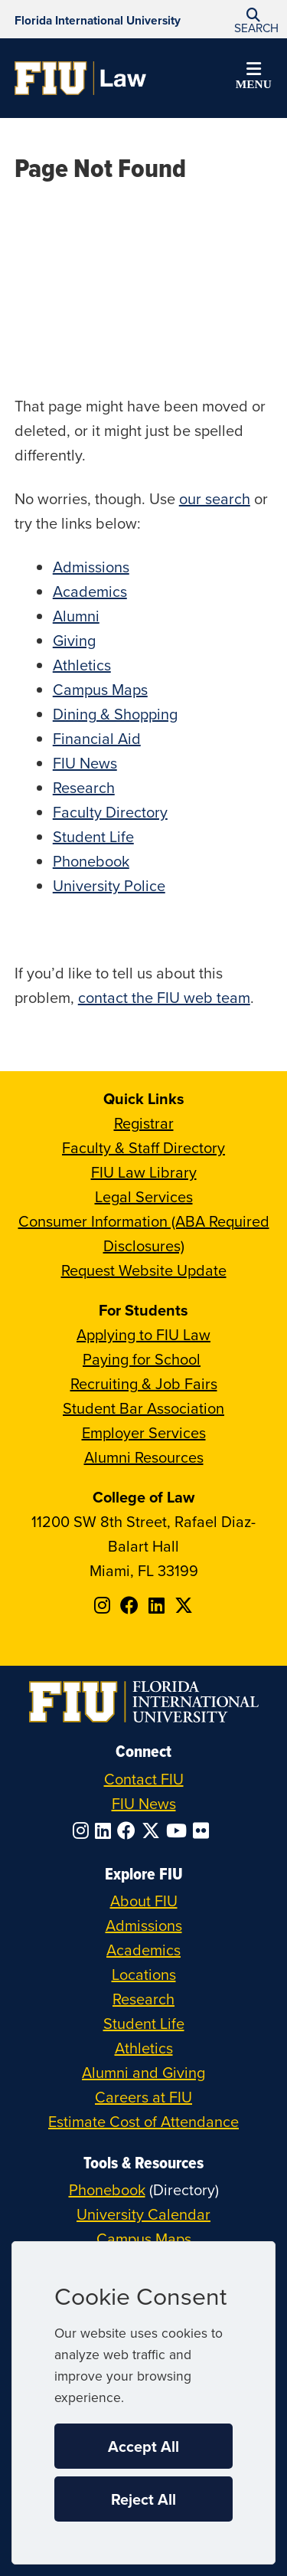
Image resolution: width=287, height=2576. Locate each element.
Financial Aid (97, 738)
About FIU (144, 1900)
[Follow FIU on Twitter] (154, 1830)
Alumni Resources (144, 1457)
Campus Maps (100, 689)
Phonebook (91, 861)
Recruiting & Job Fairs (143, 1383)
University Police (109, 885)
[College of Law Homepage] (81, 78)
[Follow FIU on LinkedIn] (106, 1830)
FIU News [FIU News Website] (144, 1803)
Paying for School (142, 1359)
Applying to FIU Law (143, 1334)
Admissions (91, 567)
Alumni (76, 616)
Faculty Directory (110, 812)
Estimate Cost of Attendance (143, 2121)
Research (84, 787)
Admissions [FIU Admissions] (144, 1925)
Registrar (144, 1123)
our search (214, 498)
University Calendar (143, 2214)
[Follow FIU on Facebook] (129, 1830)
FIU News (85, 763)
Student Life (93, 836)
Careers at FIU (143, 2097)
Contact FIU (144, 1779)
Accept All (143, 2446)
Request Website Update (144, 1270)
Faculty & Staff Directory (143, 1147)
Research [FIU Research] (143, 1999)
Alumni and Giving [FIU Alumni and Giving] (143, 2072)
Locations (144, 1974)
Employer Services (144, 1432)
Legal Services (144, 1196)
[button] (253, 19)
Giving (74, 640)
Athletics (82, 665)
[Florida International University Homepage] (98, 19)
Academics (90, 591)
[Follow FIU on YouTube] (179, 1830)
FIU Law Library (144, 1172)
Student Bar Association (143, 1408)
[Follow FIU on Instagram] (84, 1830)
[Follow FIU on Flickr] (204, 1830)
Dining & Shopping (115, 714)
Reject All (143, 2499)
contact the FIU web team (164, 997)
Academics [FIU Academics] (143, 1950)
